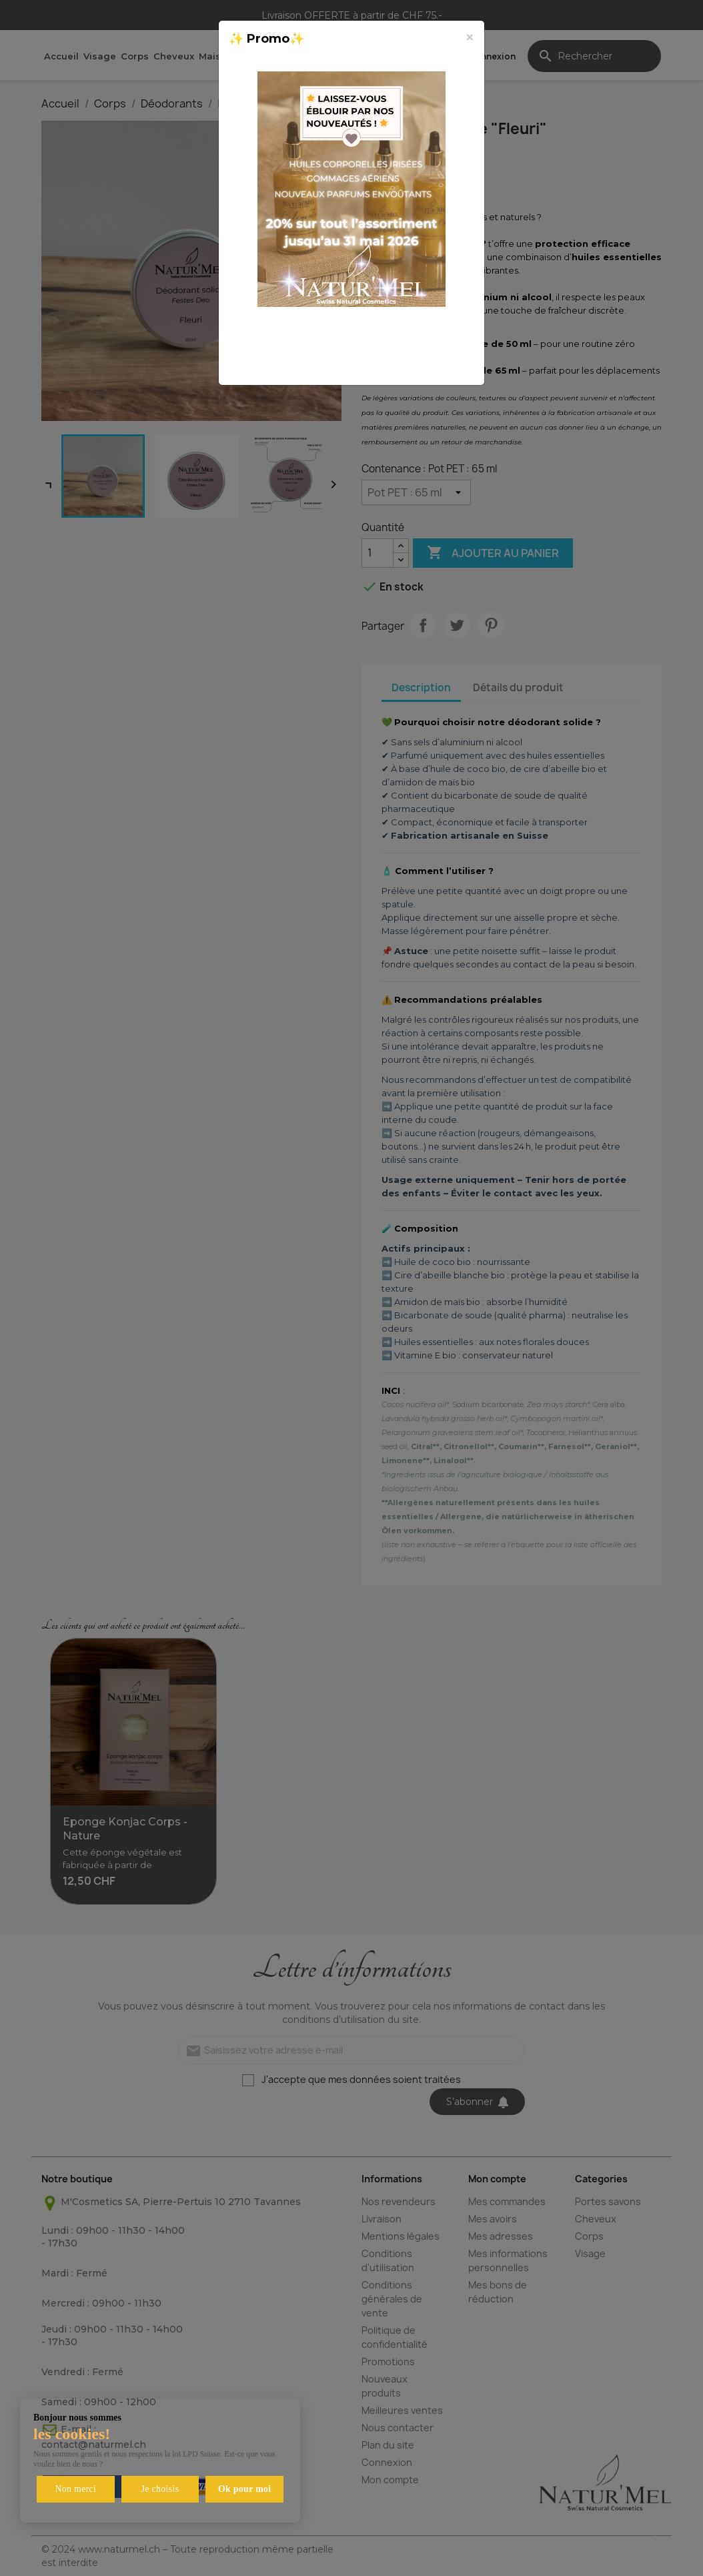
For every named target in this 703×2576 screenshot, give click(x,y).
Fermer (441, 359)
